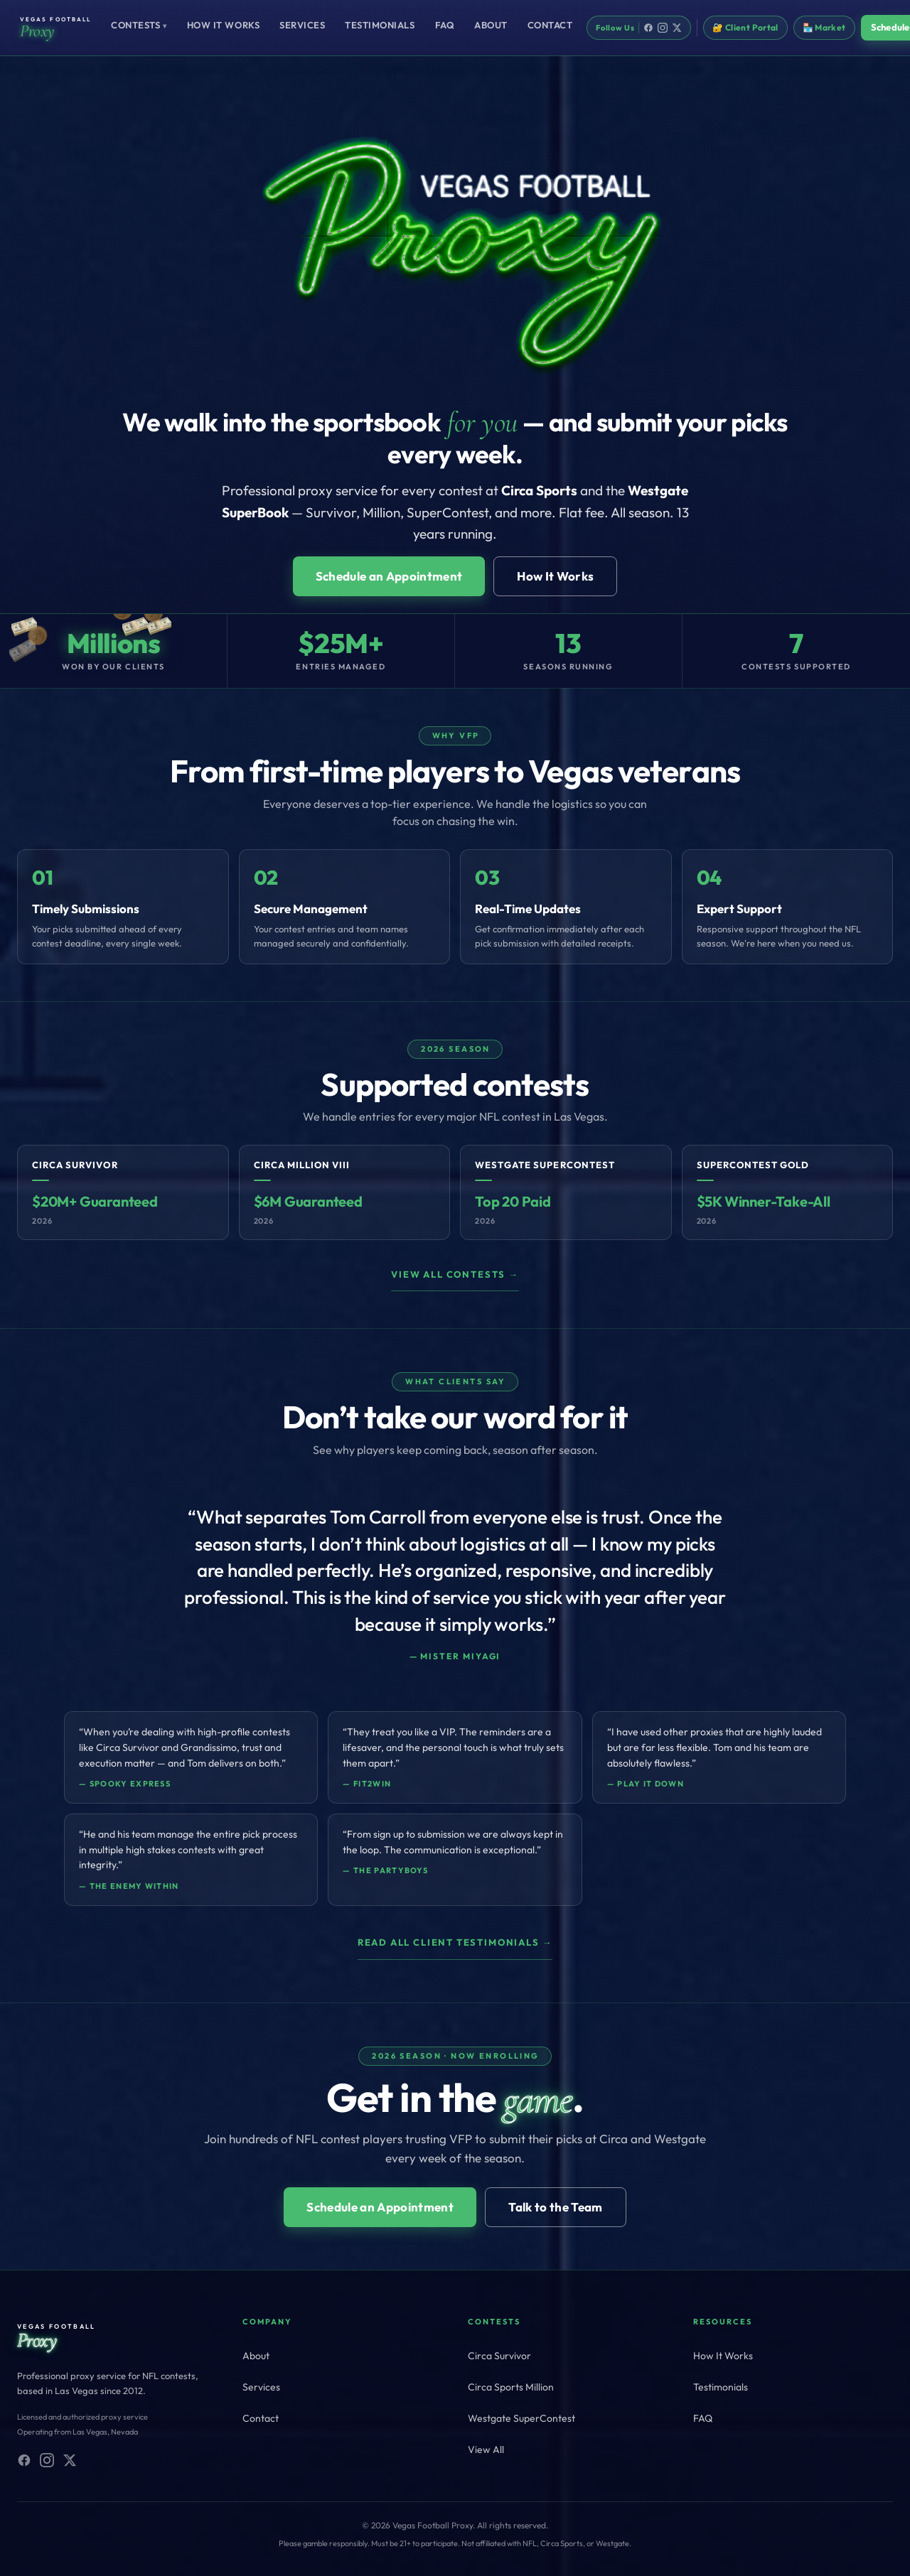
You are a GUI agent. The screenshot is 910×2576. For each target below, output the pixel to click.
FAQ (445, 25)
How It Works (223, 25)
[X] (677, 28)
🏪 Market (824, 27)
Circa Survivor (499, 2355)
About (491, 25)
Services (302, 25)
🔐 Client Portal (745, 27)
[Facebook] (648, 28)
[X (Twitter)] (70, 2460)
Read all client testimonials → (455, 1942)
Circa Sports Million (511, 2387)
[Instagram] (663, 28)
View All (486, 2449)
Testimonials (379, 25)
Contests (139, 25)
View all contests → (455, 1274)
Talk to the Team (555, 2206)
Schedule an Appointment (389, 575)
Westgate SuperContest (521, 2418)
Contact (550, 25)
